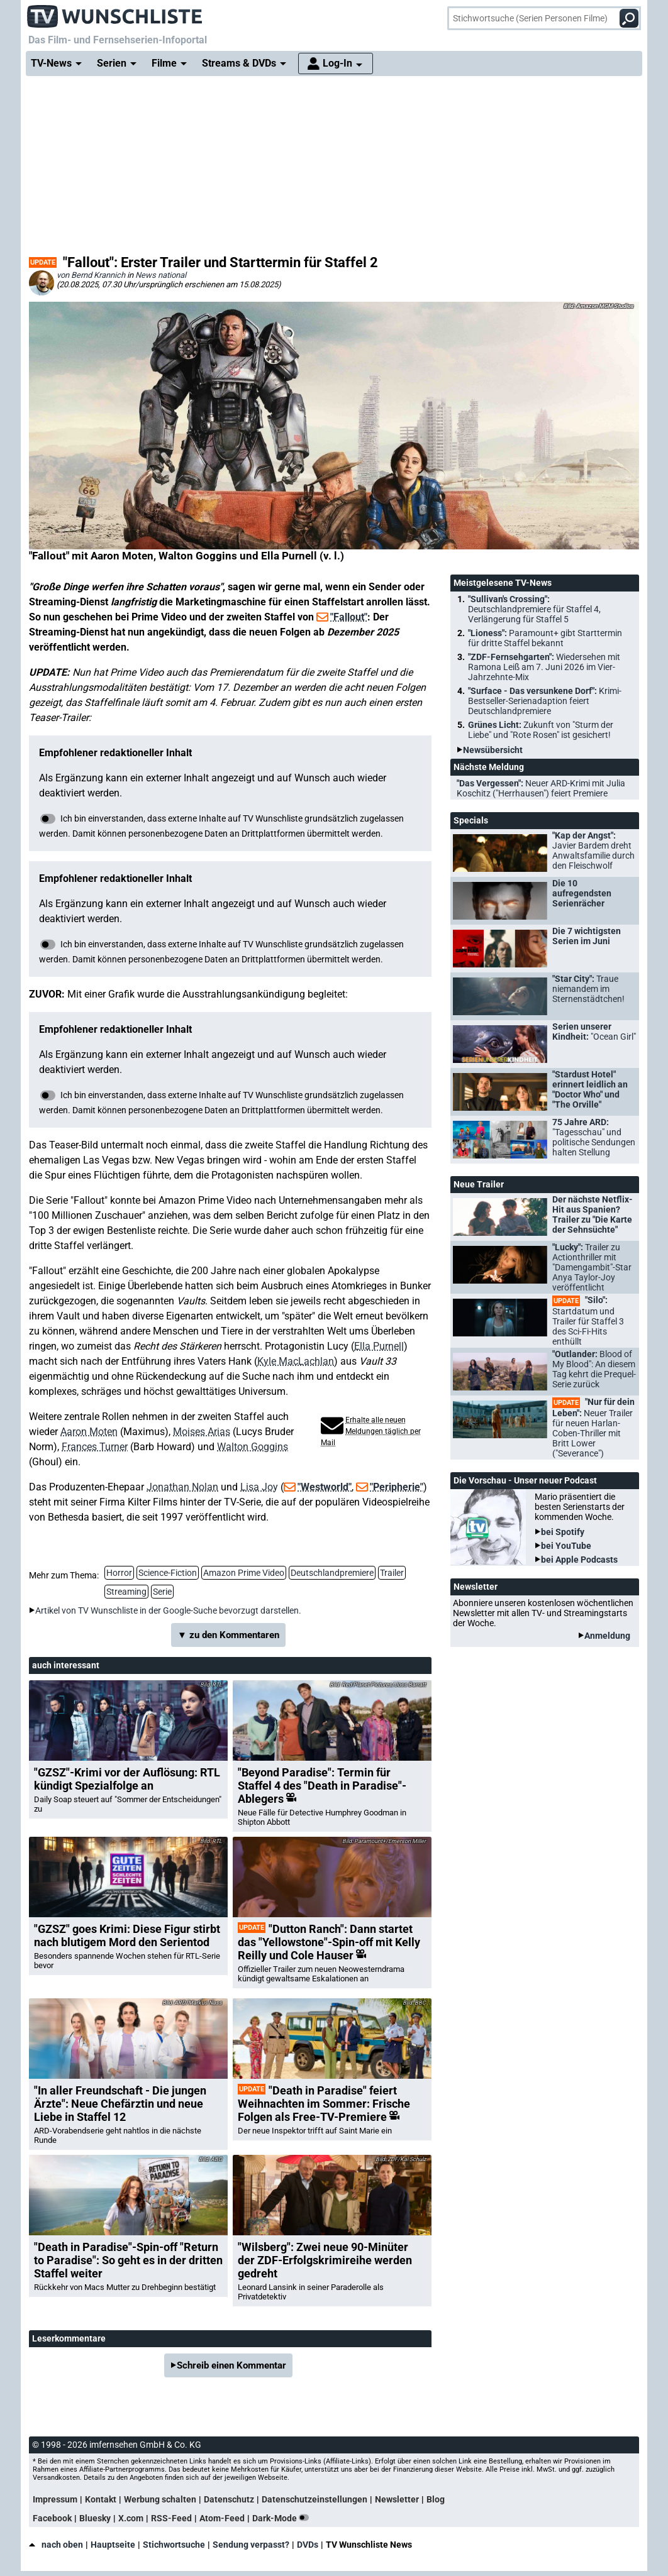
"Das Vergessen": (541, 788)
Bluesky (95, 2518)
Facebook (52, 2518)
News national (160, 275)
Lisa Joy (259, 1487)
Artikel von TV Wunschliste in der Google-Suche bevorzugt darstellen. (168, 1610)
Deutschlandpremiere (332, 1573)
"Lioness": (545, 638)
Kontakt (100, 2499)
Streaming (126, 1592)
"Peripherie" (396, 1487)
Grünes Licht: (540, 730)
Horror (119, 1573)
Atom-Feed (222, 2518)
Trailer (392, 1573)
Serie (162, 1592)
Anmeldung (607, 1636)
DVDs (307, 2545)
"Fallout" (348, 617)
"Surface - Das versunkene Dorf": (544, 701)
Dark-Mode (283, 2518)
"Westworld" (325, 1487)
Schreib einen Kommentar (231, 2365)
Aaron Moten (89, 1432)
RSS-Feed (171, 2518)
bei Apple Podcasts (579, 1560)
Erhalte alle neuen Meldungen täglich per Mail (371, 1431)
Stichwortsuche (174, 2545)
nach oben (56, 2545)
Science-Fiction (167, 1573)
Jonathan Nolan (182, 1487)
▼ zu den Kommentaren (228, 1635)
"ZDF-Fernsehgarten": (544, 667)
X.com (130, 2518)
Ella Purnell (379, 1346)
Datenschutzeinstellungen (314, 2499)
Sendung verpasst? (251, 2545)
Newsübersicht (493, 750)
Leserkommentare (69, 2338)
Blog (435, 2499)
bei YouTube (566, 1546)
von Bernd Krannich (91, 275)
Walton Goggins (252, 1447)
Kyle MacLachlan (295, 1361)
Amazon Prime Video (243, 1573)
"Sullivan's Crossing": (534, 609)
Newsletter (397, 2499)
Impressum (55, 2499)
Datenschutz (229, 2499)
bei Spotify (562, 1532)
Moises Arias (201, 1432)
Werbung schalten (160, 2499)
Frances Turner (95, 1447)
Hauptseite (113, 2545)
